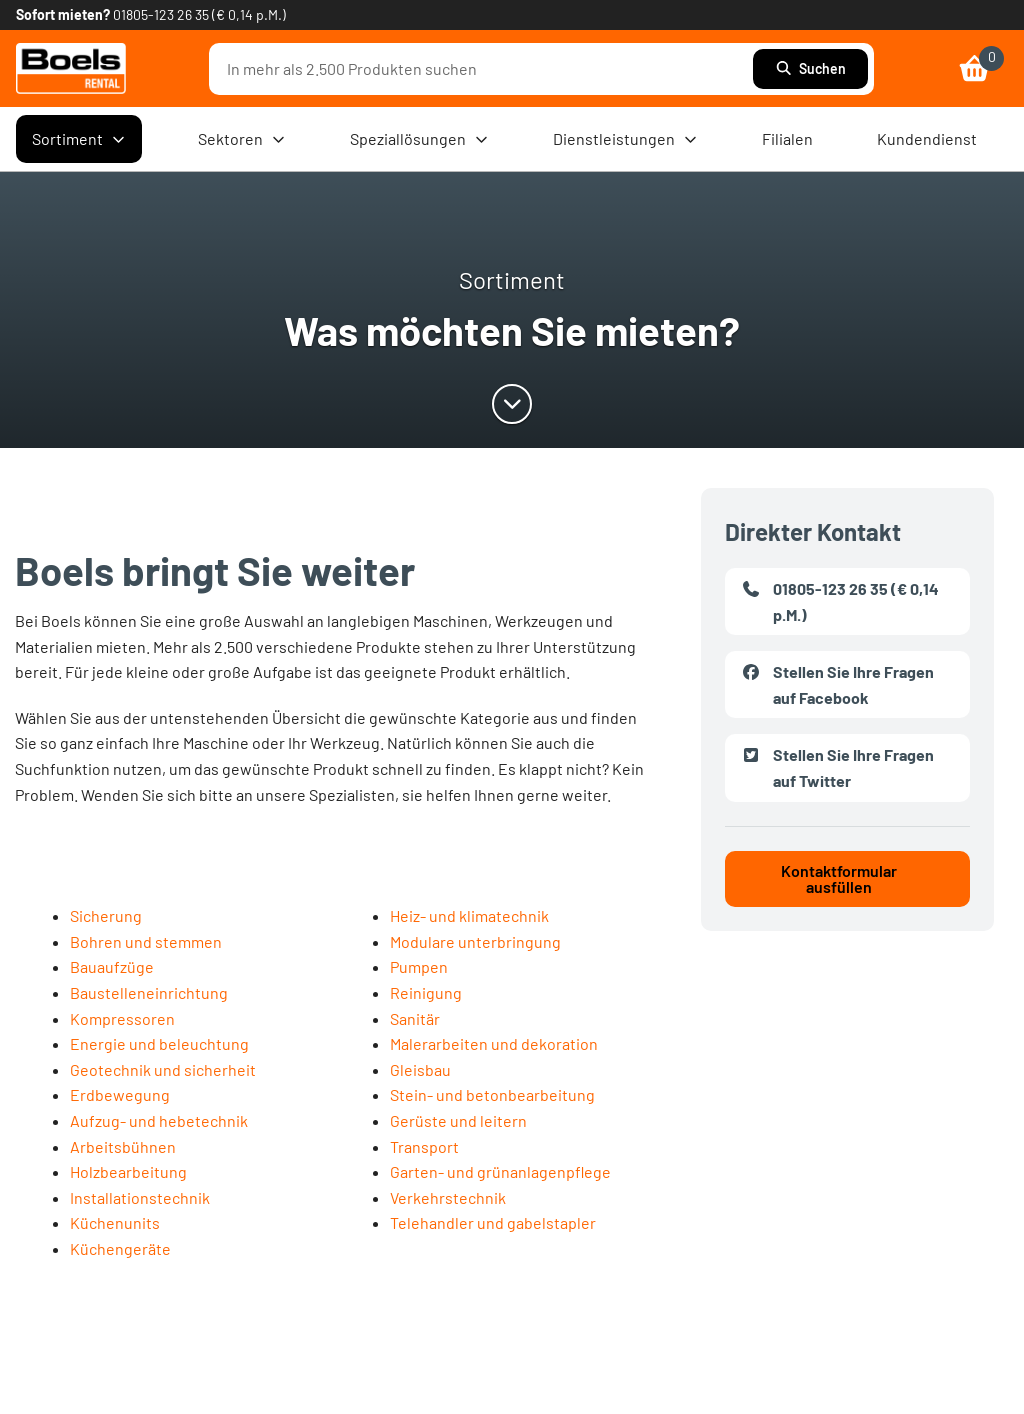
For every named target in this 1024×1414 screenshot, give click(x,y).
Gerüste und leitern (458, 1120)
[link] (71, 68)
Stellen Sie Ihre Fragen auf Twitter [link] (837, 766)
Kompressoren (122, 1018)
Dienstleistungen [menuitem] (625, 139)
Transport (424, 1146)
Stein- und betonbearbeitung (492, 1094)
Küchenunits (115, 1222)
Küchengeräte (120, 1248)
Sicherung (106, 915)
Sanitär (415, 1018)
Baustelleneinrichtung (149, 992)
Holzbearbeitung (128, 1171)
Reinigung (426, 992)
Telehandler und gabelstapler (493, 1222)
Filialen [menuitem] (787, 138)
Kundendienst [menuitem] (927, 138)
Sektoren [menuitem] (242, 139)
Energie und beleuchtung (159, 1043)
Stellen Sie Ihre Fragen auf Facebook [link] (837, 683)
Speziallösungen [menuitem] (419, 139)
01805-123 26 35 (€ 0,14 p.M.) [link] (199, 14)
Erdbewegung (120, 1094)
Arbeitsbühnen (123, 1146)
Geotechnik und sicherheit (163, 1069)
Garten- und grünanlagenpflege (500, 1171)
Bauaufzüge (112, 966)
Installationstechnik (140, 1197)
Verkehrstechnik (448, 1197)
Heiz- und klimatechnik (469, 915)
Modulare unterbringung (475, 941)
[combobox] (486, 69)
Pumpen (419, 966)
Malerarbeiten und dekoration (494, 1043)
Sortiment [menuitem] (79, 139)
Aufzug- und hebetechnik (159, 1120)
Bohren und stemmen (146, 941)
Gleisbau (420, 1069)
